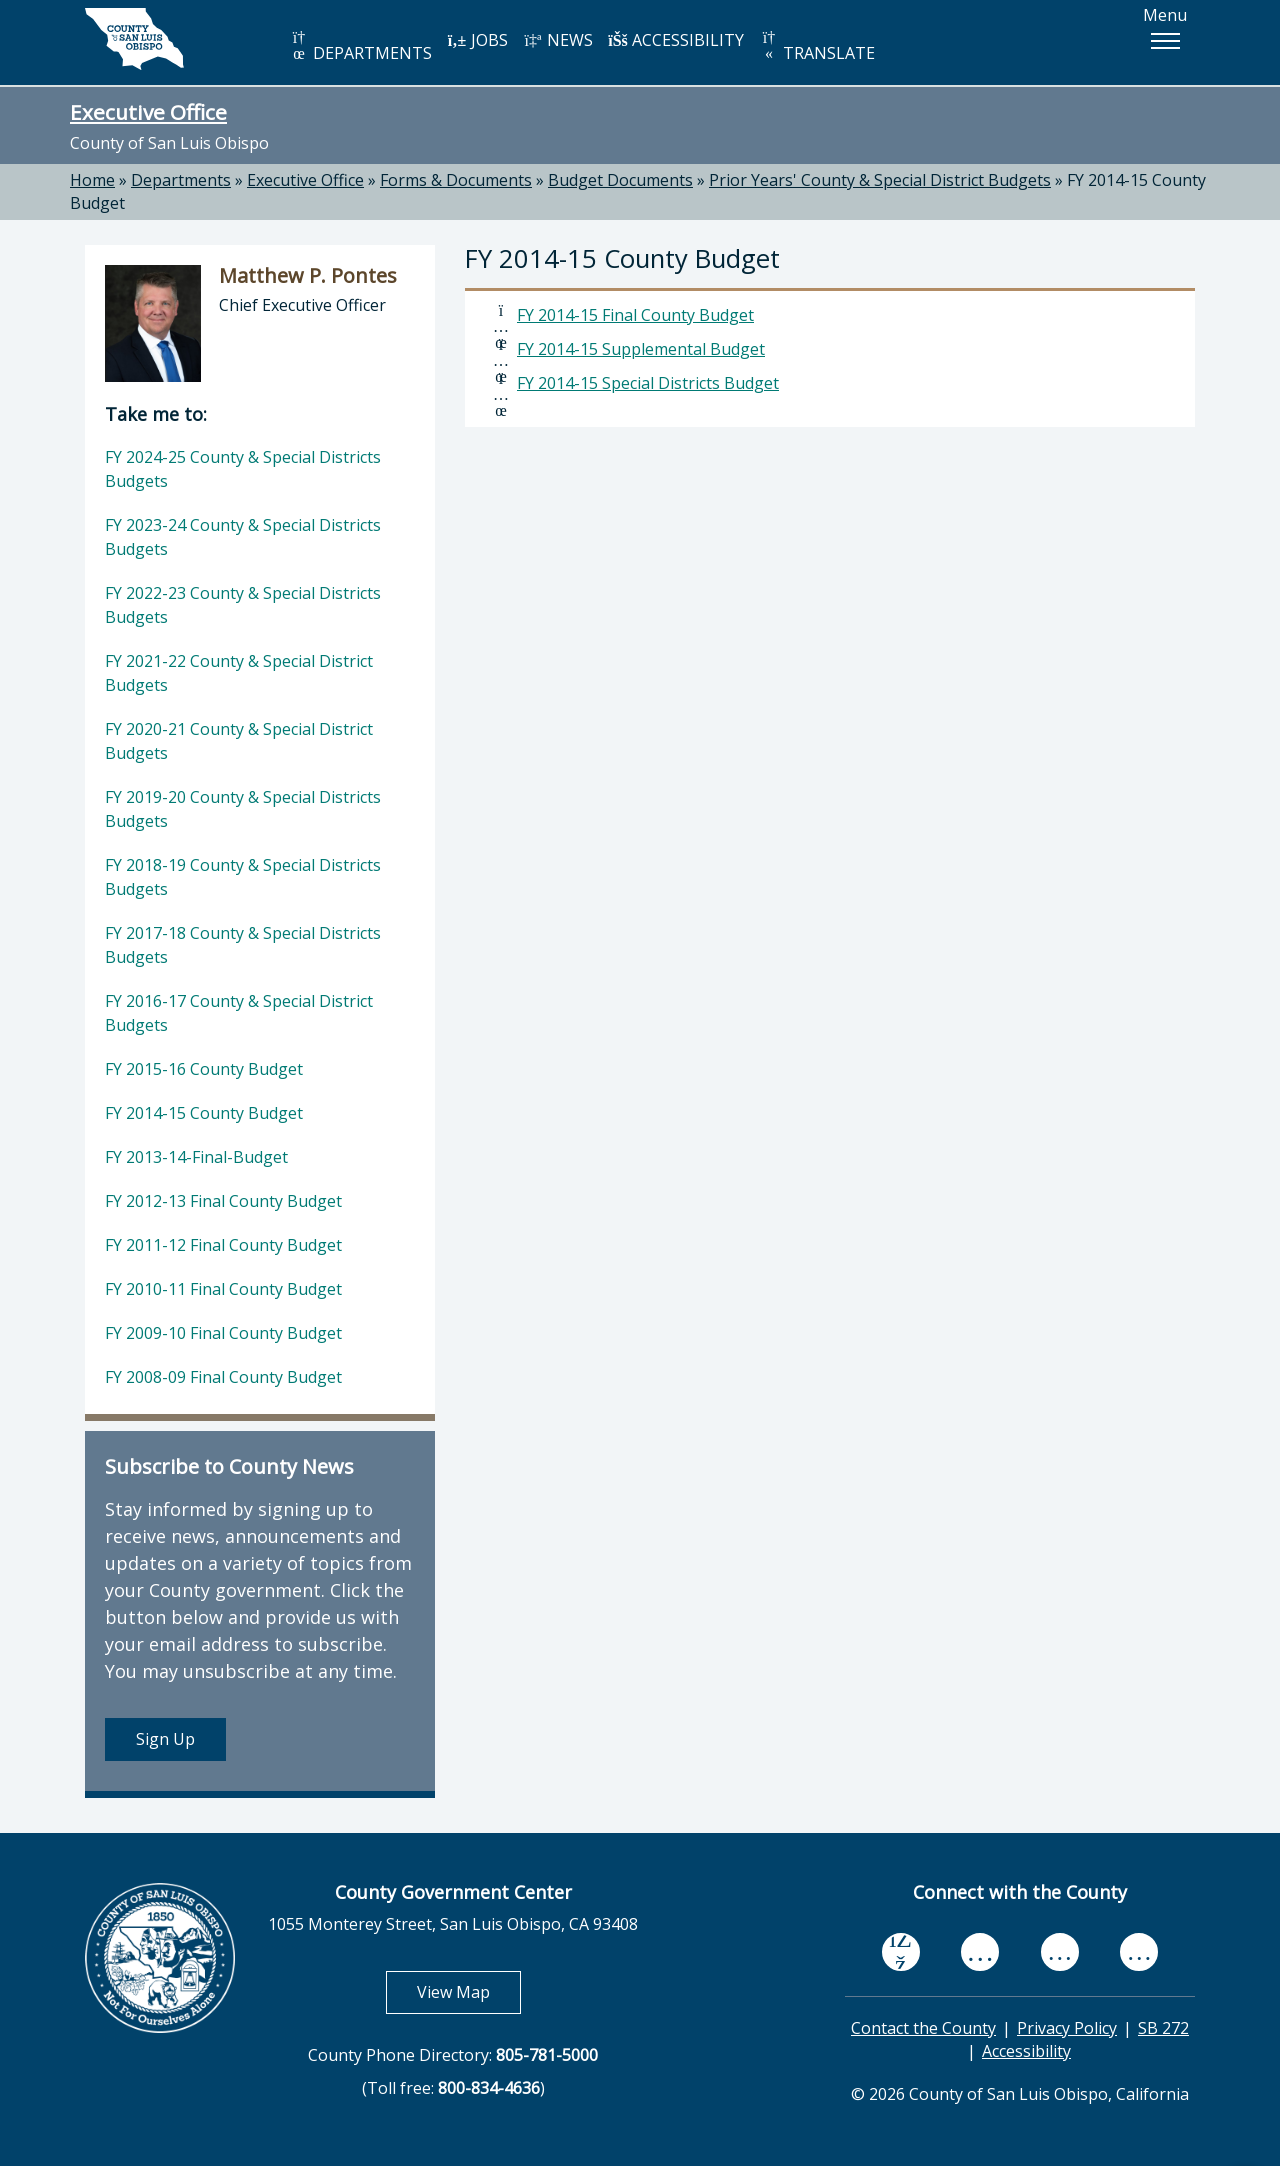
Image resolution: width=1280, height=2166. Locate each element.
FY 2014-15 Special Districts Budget (648, 383)
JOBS (477, 40)
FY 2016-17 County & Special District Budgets (239, 1013)
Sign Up (165, 1739)
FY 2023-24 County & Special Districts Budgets (243, 537)
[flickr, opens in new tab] (1060, 1951)
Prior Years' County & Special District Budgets (880, 180)
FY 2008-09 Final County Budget (223, 1377)
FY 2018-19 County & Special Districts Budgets (243, 877)
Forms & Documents (456, 180)
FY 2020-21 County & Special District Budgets (239, 741)
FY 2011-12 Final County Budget (223, 1245)
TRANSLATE (817, 46)
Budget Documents (620, 180)
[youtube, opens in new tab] (980, 1952)
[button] (1165, 41)
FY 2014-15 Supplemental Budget (641, 349)
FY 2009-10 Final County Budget (223, 1333)
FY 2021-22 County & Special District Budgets (239, 673)
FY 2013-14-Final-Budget (196, 1157)
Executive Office (148, 112)
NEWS (558, 40)
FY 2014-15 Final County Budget (635, 315)
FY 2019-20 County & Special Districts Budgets (243, 809)
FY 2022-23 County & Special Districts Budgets (243, 605)
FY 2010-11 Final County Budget (223, 1289)
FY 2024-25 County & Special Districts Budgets (243, 469)
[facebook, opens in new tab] (901, 1952)
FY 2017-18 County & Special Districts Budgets (243, 945)
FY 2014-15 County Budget (204, 1113)
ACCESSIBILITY (676, 40)
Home (92, 180)
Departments (181, 180)
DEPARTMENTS (360, 46)
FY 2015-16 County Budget (204, 1069)
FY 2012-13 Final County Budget (223, 1201)
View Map (469, 1991)
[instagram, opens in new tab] (1139, 1951)
